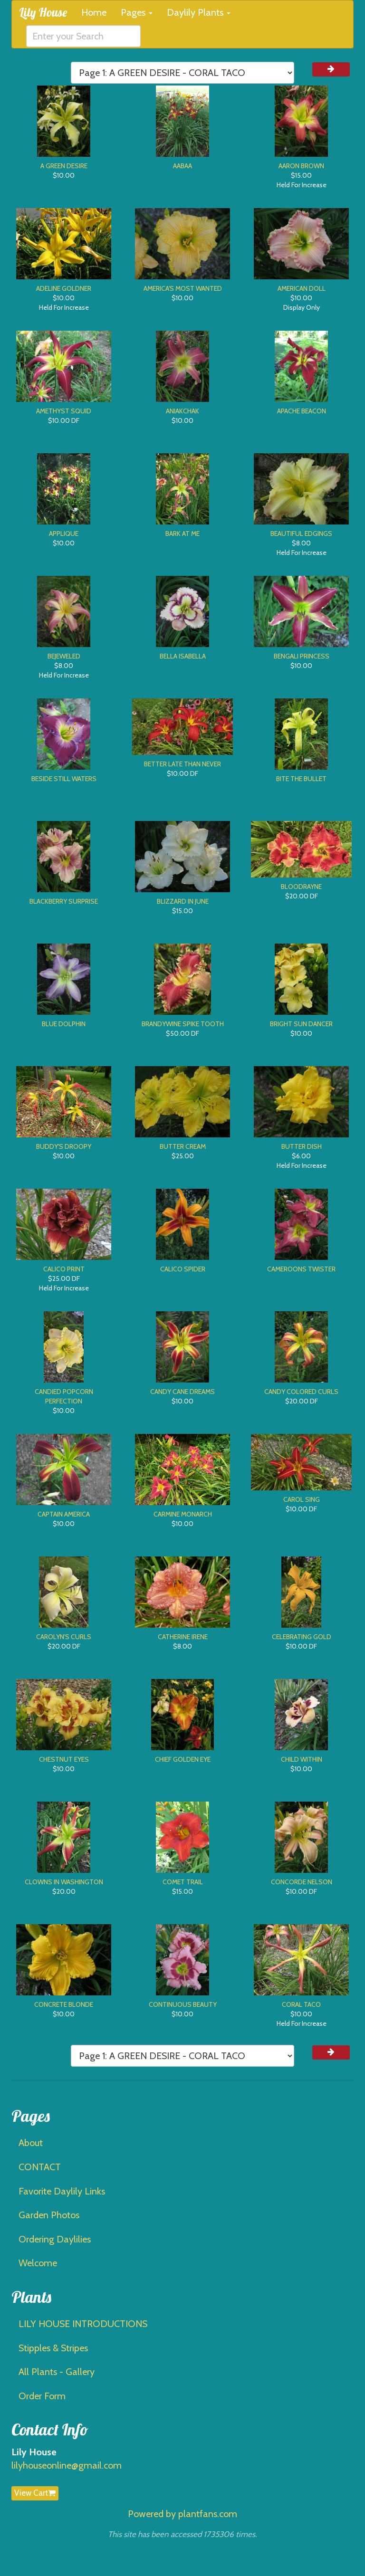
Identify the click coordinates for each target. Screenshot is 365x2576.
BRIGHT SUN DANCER (301, 1024)
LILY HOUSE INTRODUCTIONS (83, 2323)
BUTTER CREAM (183, 1146)
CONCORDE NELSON (301, 1882)
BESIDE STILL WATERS (63, 778)
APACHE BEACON (301, 411)
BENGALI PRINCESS (301, 656)
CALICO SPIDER (182, 1269)
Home (93, 12)
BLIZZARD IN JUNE (183, 901)
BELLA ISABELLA (183, 656)
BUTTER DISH (301, 1146)
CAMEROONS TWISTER (301, 1269)
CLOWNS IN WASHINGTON (64, 1882)
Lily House (43, 12)
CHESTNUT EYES (64, 1759)
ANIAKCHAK (182, 411)
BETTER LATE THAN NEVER (182, 764)
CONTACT (40, 2167)
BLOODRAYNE (301, 886)
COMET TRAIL (183, 1882)
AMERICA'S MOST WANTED (183, 288)
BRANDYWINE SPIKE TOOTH (183, 1024)
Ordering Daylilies (55, 2239)
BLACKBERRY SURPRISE (63, 901)
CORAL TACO (301, 2004)
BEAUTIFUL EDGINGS (301, 533)
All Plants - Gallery (57, 2371)
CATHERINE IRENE (183, 1636)
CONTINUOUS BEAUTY (183, 2004)
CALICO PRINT (64, 1269)
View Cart (35, 2493)
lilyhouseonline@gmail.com (66, 2465)
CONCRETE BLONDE (63, 2004)
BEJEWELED (64, 656)
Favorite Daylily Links (62, 2191)
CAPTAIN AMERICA (64, 1514)
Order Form (42, 2396)
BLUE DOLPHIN (64, 1024)
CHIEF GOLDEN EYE (183, 1759)
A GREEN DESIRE (63, 166)
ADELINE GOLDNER (63, 288)
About (31, 2142)
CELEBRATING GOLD (301, 1636)
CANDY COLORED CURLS (301, 1391)
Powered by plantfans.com (182, 2513)
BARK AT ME (182, 533)
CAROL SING (301, 1499)
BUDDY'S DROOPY (63, 1146)
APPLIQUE (63, 533)
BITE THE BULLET (301, 778)
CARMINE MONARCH (183, 1514)
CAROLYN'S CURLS (63, 1636)
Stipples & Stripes (53, 2348)
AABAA (182, 166)
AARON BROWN (301, 166)
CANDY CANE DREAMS (182, 1391)
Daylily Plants (199, 12)
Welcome (38, 2263)
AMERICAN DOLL (302, 288)
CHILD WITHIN (301, 1759)
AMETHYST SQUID (63, 411)
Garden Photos (49, 2215)
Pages (137, 12)
